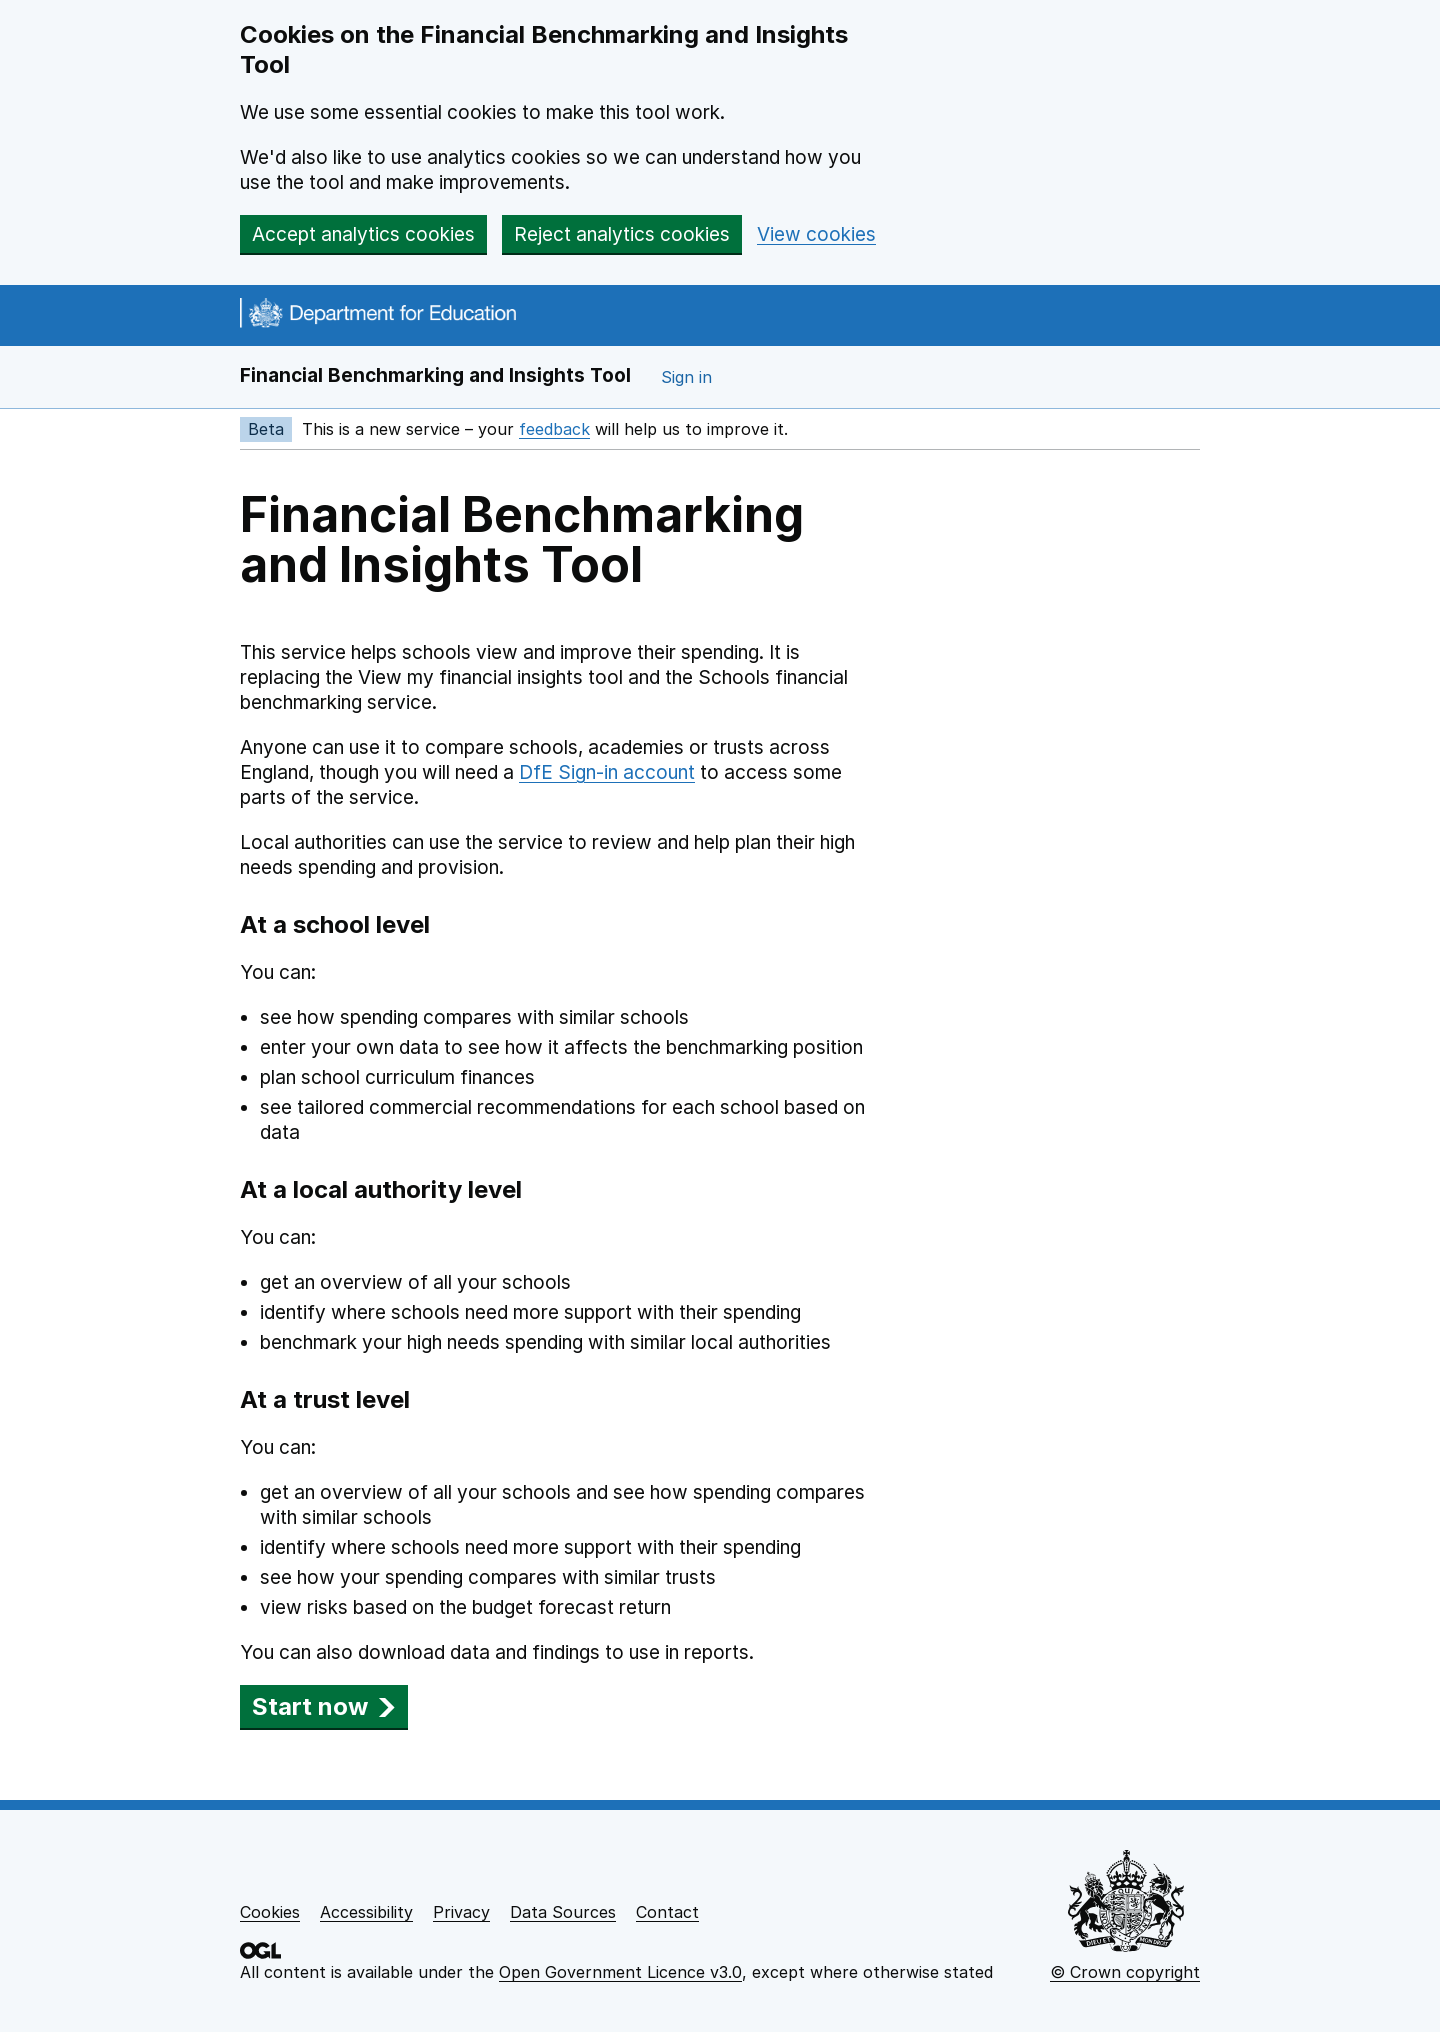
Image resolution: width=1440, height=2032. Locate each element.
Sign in (686, 377)
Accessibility (366, 1912)
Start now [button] (324, 1706)
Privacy (461, 1912)
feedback (554, 429)
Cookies (270, 1912)
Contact (667, 1912)
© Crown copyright (1125, 1972)
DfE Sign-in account (607, 772)
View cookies (816, 234)
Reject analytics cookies (622, 234)
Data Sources (563, 1912)
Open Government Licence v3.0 (620, 1972)
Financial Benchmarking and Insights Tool (435, 375)
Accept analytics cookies (363, 234)
